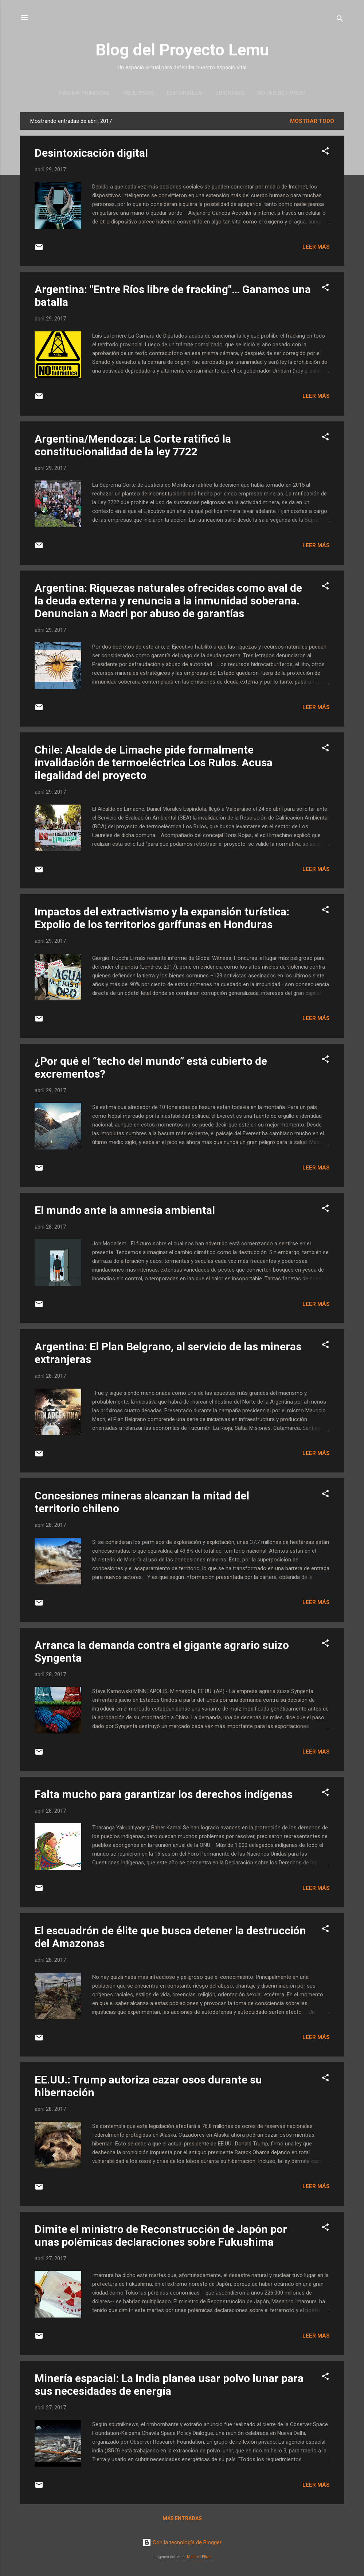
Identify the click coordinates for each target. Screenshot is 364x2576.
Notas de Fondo (281, 93)
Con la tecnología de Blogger (182, 2542)
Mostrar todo (312, 121)
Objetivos (138, 93)
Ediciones (229, 93)
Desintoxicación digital (91, 153)
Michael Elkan (199, 2556)
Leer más (316, 247)
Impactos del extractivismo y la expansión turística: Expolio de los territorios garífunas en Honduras (162, 918)
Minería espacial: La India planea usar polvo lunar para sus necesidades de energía (169, 2384)
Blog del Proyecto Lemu (182, 49)
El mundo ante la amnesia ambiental (125, 1210)
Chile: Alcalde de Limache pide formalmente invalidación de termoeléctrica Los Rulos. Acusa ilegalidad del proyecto (154, 762)
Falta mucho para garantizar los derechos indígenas (164, 1794)
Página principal (84, 93)
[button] (325, 152)
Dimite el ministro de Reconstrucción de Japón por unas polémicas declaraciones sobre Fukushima (161, 2235)
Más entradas (182, 2518)
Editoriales (184, 93)
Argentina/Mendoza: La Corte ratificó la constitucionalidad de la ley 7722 (133, 445)
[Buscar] (340, 20)
